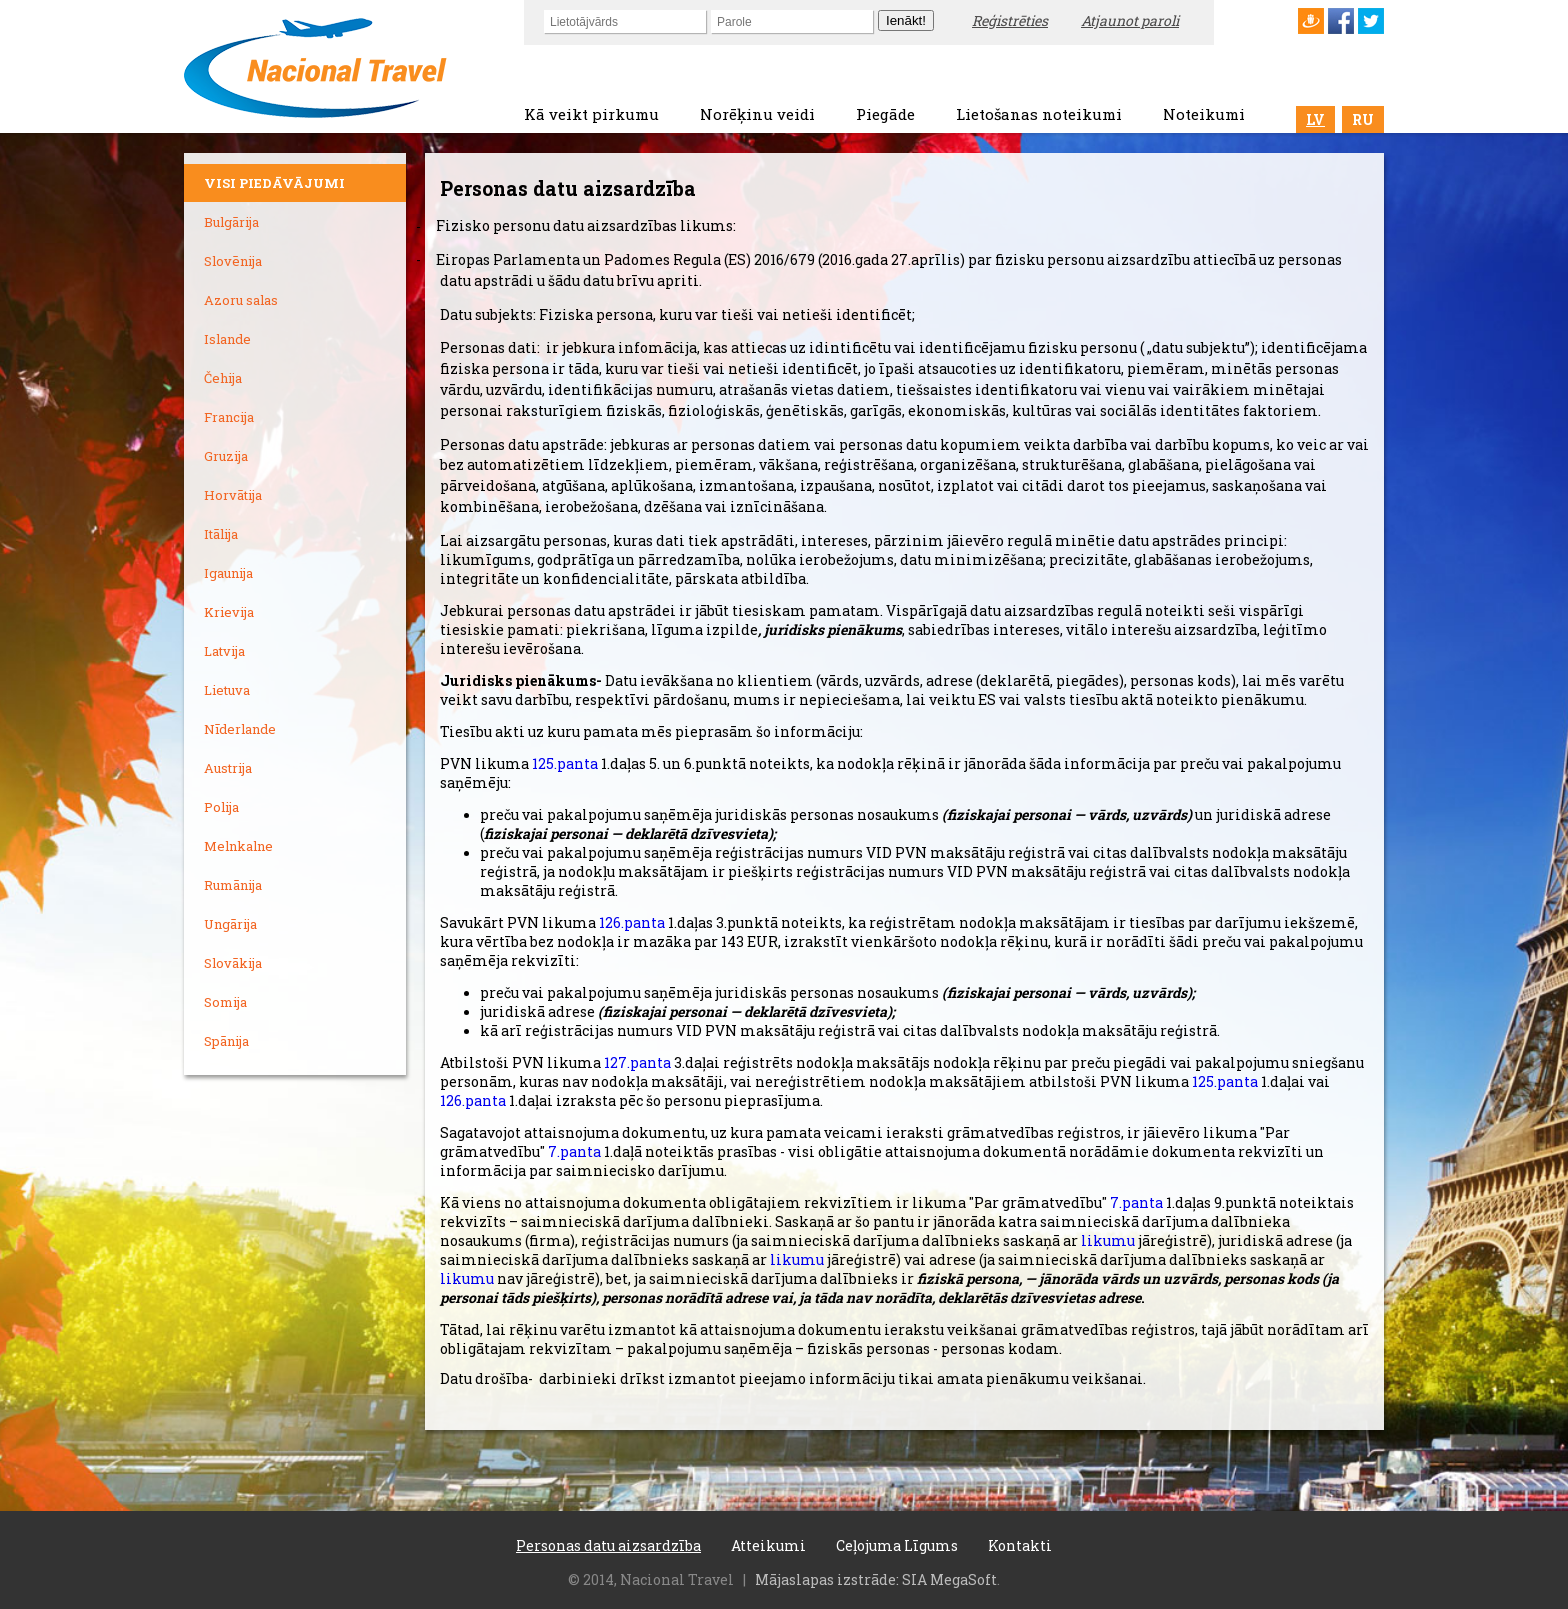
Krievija (229, 612)
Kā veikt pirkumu (591, 114)
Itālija (221, 534)
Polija (221, 807)
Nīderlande (240, 729)
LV (1315, 119)
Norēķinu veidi (757, 114)
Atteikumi (768, 1545)
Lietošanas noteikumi (1039, 114)
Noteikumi (1204, 114)
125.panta (565, 763)
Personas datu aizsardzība (608, 1545)
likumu (1108, 1240)
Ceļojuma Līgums (897, 1545)
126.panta (632, 922)
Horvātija (233, 495)
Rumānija (233, 885)
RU (1363, 119)
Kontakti (1020, 1545)
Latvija (224, 651)
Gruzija (226, 456)
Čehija (223, 378)
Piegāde (885, 114)
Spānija (226, 1041)
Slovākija (233, 963)
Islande (227, 339)
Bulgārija (231, 222)
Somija (225, 1002)
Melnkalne (238, 846)
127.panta (639, 1062)
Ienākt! (906, 20)
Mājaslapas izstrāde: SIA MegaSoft (876, 1579)
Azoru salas (241, 300)
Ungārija (230, 924)
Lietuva (227, 690)
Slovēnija (233, 261)
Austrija (228, 768)
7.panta (574, 1151)
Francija (229, 417)
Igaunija (228, 573)
